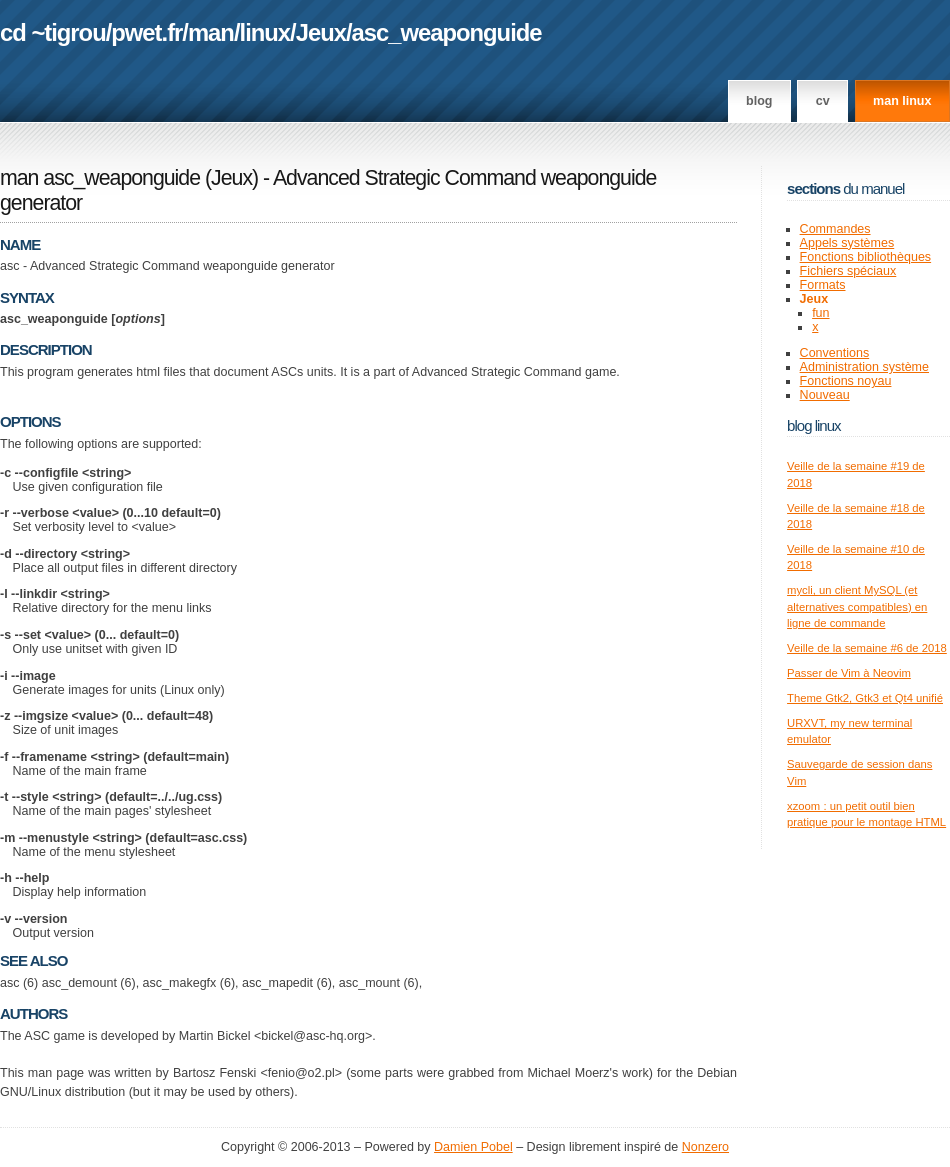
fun (820, 313)
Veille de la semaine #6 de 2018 (867, 648)
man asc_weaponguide (100, 178)
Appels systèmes (847, 243)
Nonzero (705, 1147)
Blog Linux (814, 425)
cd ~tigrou (53, 32)
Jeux (321, 32)
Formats (823, 285)
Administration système (864, 367)
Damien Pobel (473, 1147)
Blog (759, 101)
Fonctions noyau (846, 381)
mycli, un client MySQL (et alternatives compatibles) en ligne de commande (857, 606)
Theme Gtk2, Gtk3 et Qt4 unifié (865, 698)
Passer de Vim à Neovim (849, 673)
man (211, 32)
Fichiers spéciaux (848, 271)
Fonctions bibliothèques (866, 257)
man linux (902, 101)
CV (823, 101)
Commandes (835, 229)
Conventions (835, 353)
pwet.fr (146, 32)
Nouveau (825, 395)
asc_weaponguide (447, 32)
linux (265, 32)
